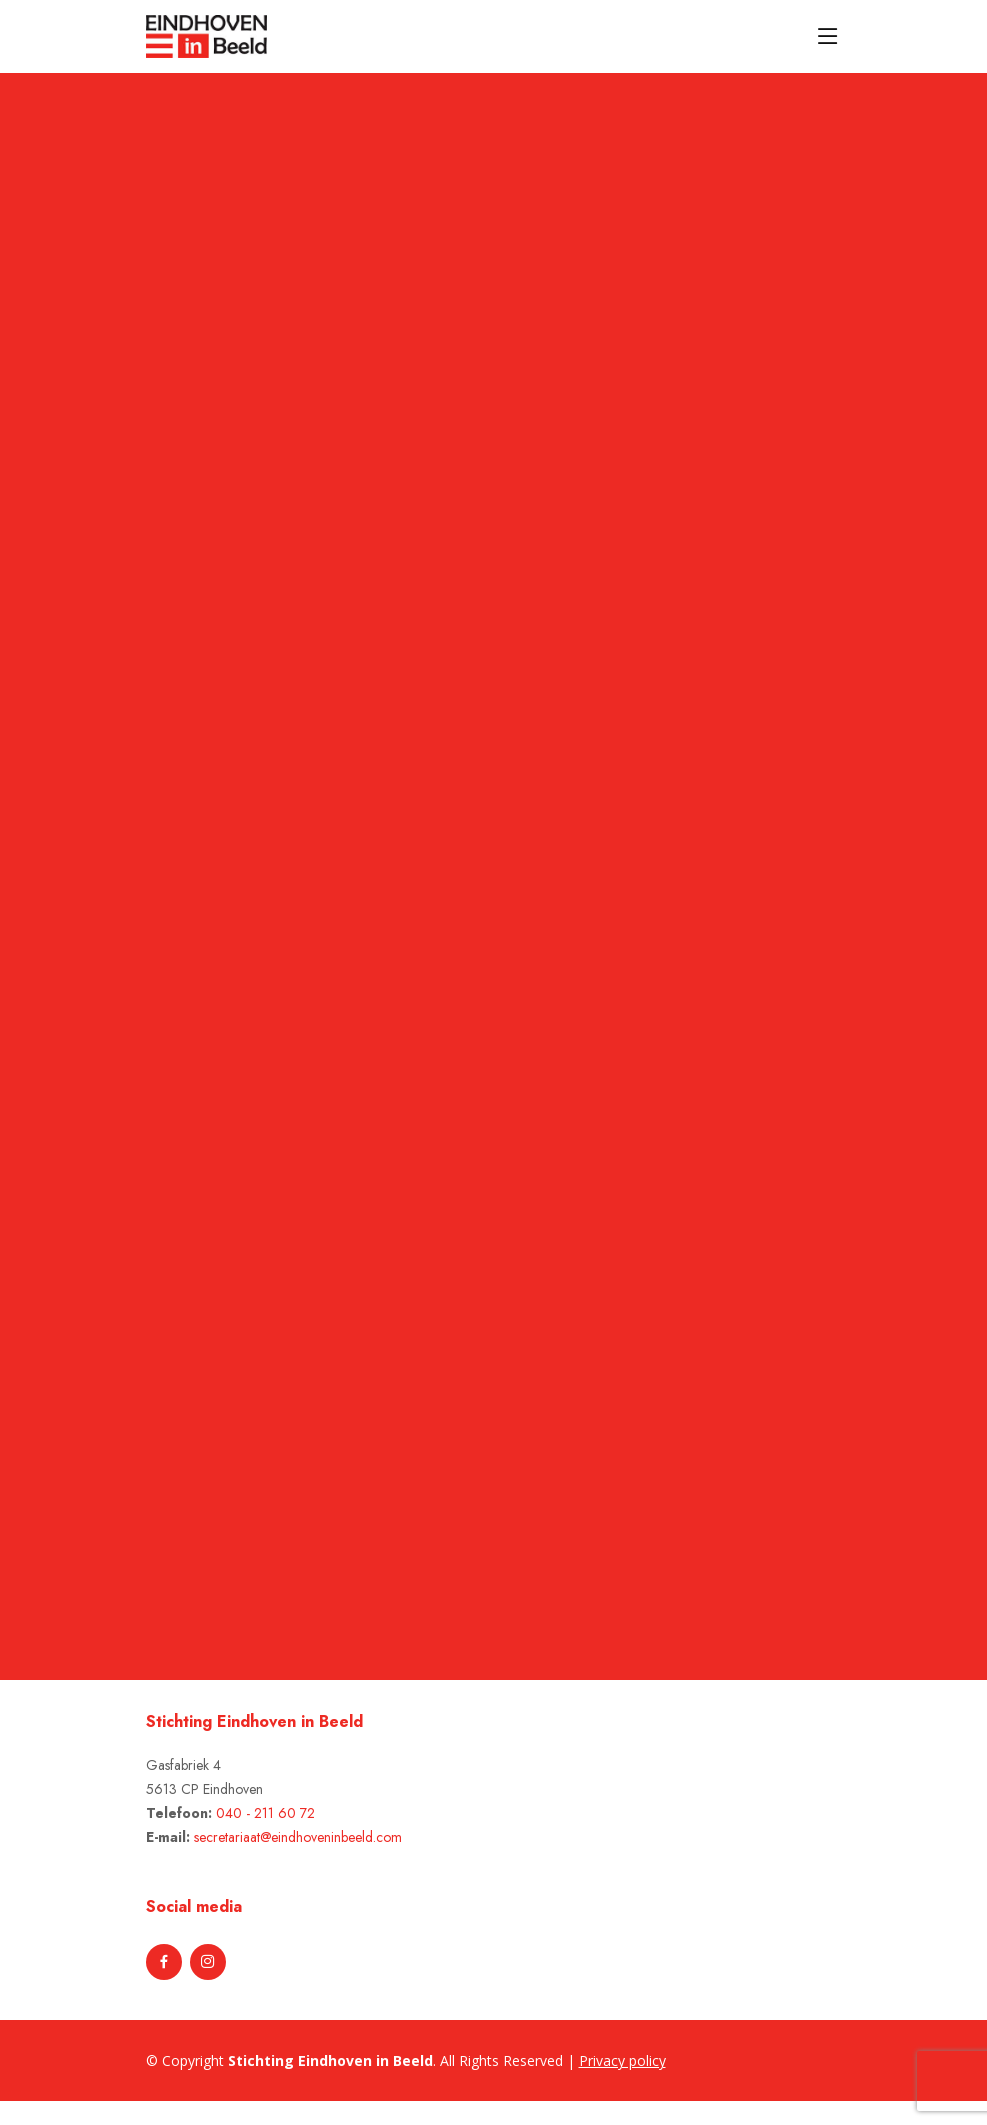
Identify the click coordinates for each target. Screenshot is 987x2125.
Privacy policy (622, 2060)
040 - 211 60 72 (265, 1813)
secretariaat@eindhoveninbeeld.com (298, 1837)
